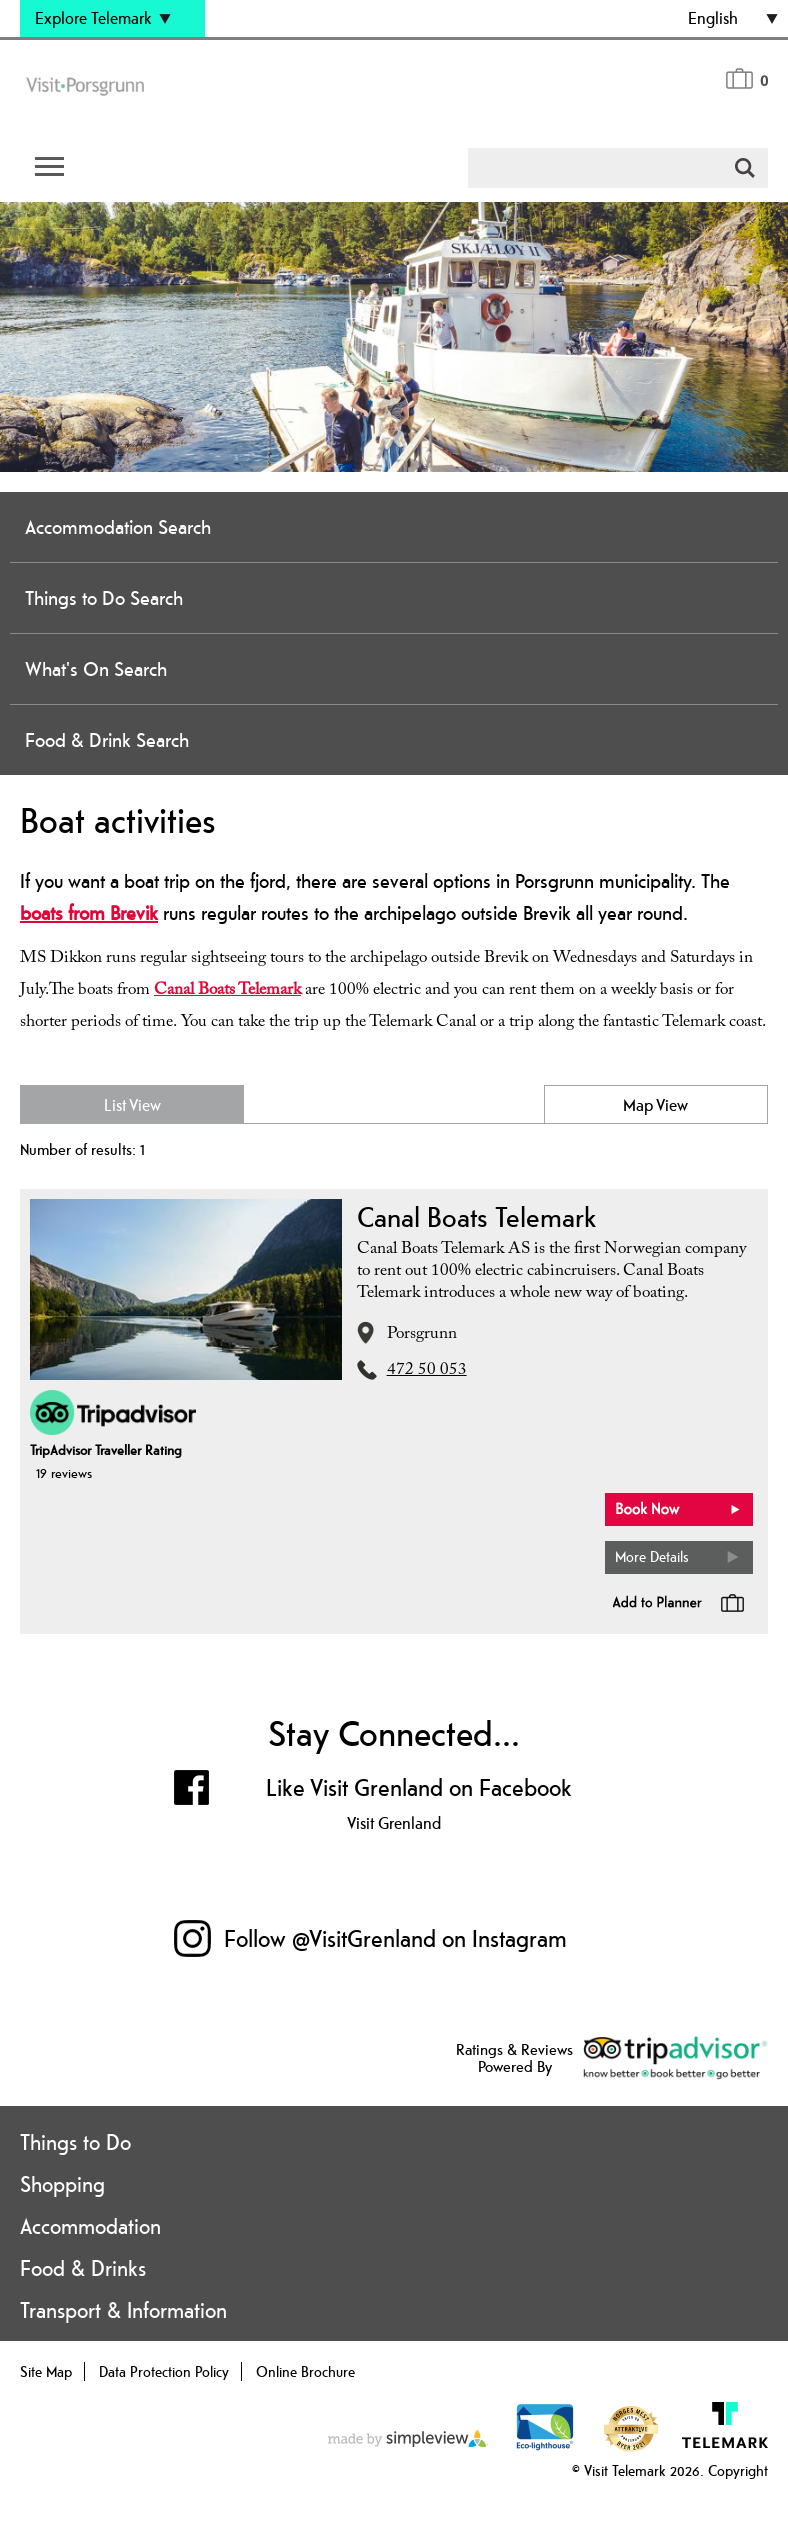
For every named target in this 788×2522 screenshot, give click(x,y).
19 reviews (64, 1473)
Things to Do (75, 2142)
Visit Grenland (394, 1823)
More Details (652, 1556)
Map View (655, 1105)
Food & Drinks (83, 2268)
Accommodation (90, 2226)
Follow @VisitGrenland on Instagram (395, 1938)
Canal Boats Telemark (227, 991)
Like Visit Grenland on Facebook (419, 1787)
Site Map (46, 2371)
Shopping (62, 2184)
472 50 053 (427, 1371)
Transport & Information (123, 2310)
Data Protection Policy (164, 2371)
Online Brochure (305, 2371)
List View (132, 1105)
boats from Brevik (89, 913)
